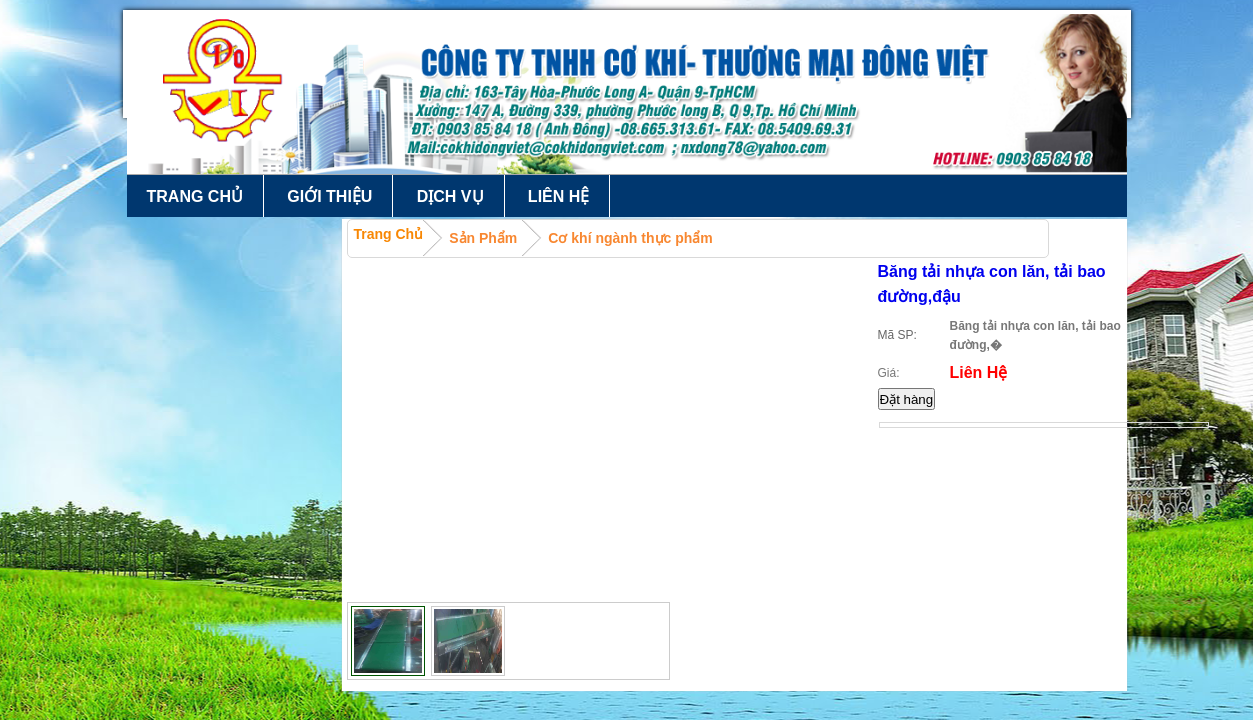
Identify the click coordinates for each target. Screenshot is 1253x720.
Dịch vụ (450, 196)
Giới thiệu (329, 196)
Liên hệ (558, 196)
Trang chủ (195, 196)
